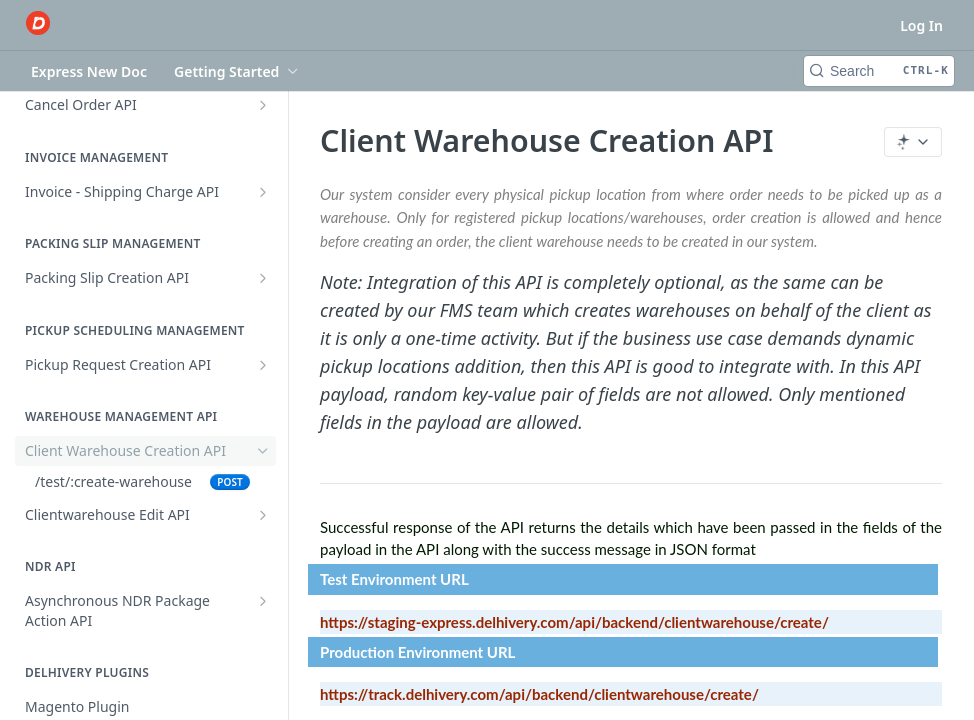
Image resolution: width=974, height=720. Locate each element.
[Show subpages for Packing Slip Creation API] (263, 278)
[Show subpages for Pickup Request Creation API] (263, 365)
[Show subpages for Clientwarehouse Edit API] (263, 515)
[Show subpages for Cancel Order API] (263, 105)
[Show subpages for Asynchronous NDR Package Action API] (263, 601)
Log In (921, 25)
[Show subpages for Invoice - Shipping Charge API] (263, 192)
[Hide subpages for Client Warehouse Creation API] (263, 451)
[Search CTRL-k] (879, 71)
